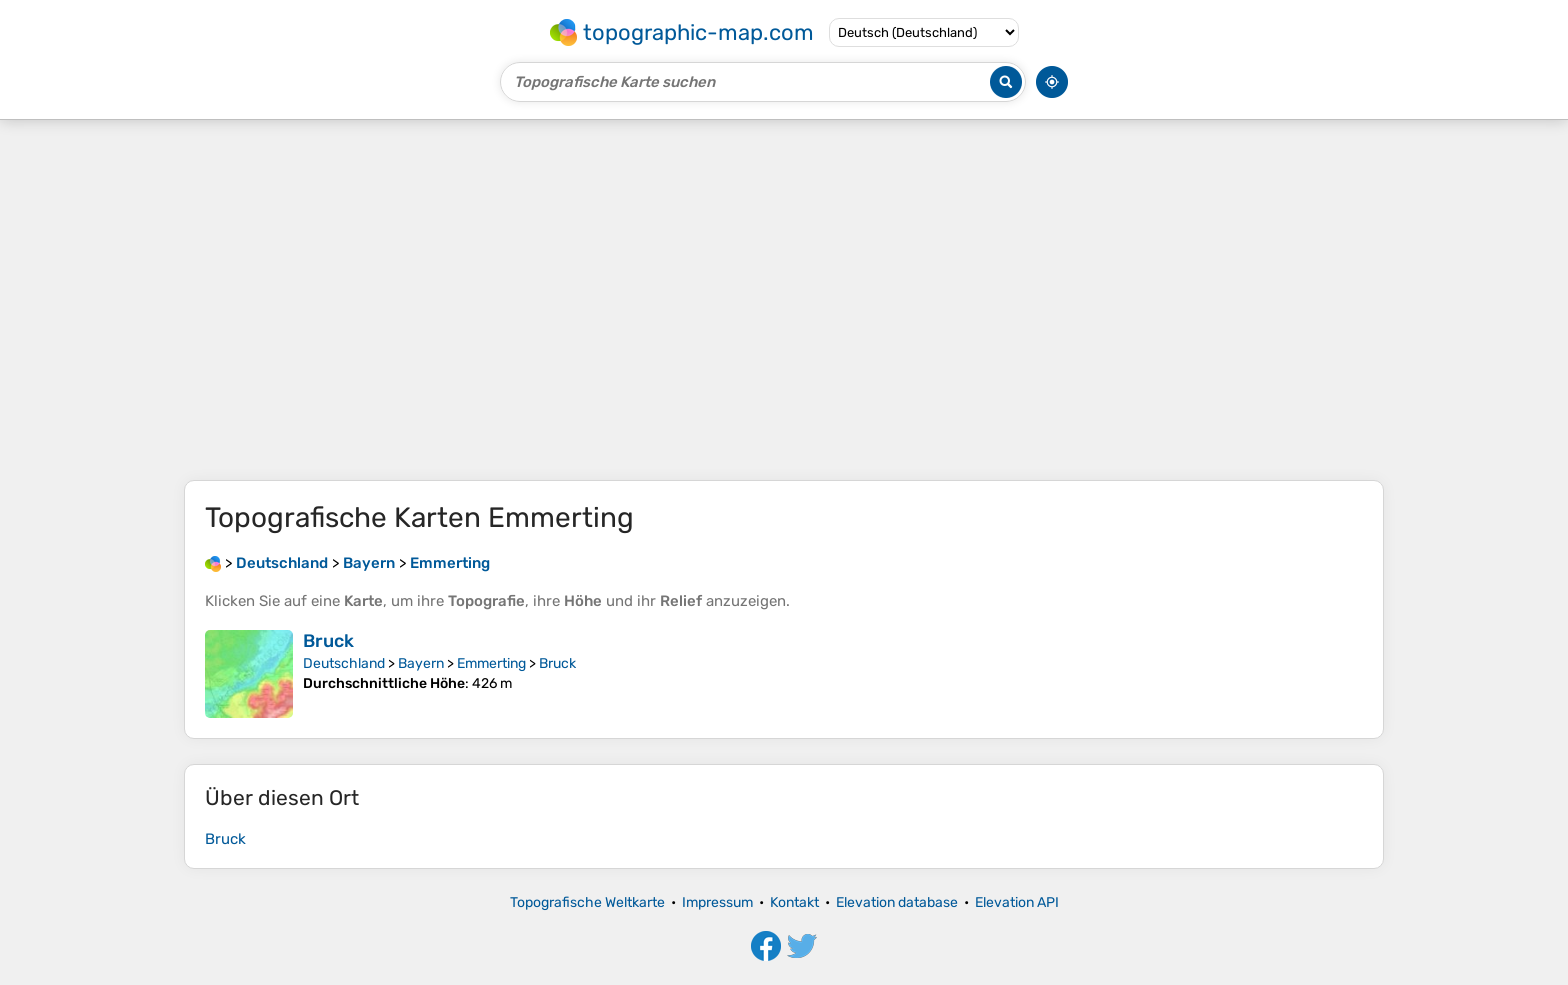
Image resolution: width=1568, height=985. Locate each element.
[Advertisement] (784, 300)
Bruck (328, 641)
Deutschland (344, 663)
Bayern (421, 663)
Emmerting (491, 663)
